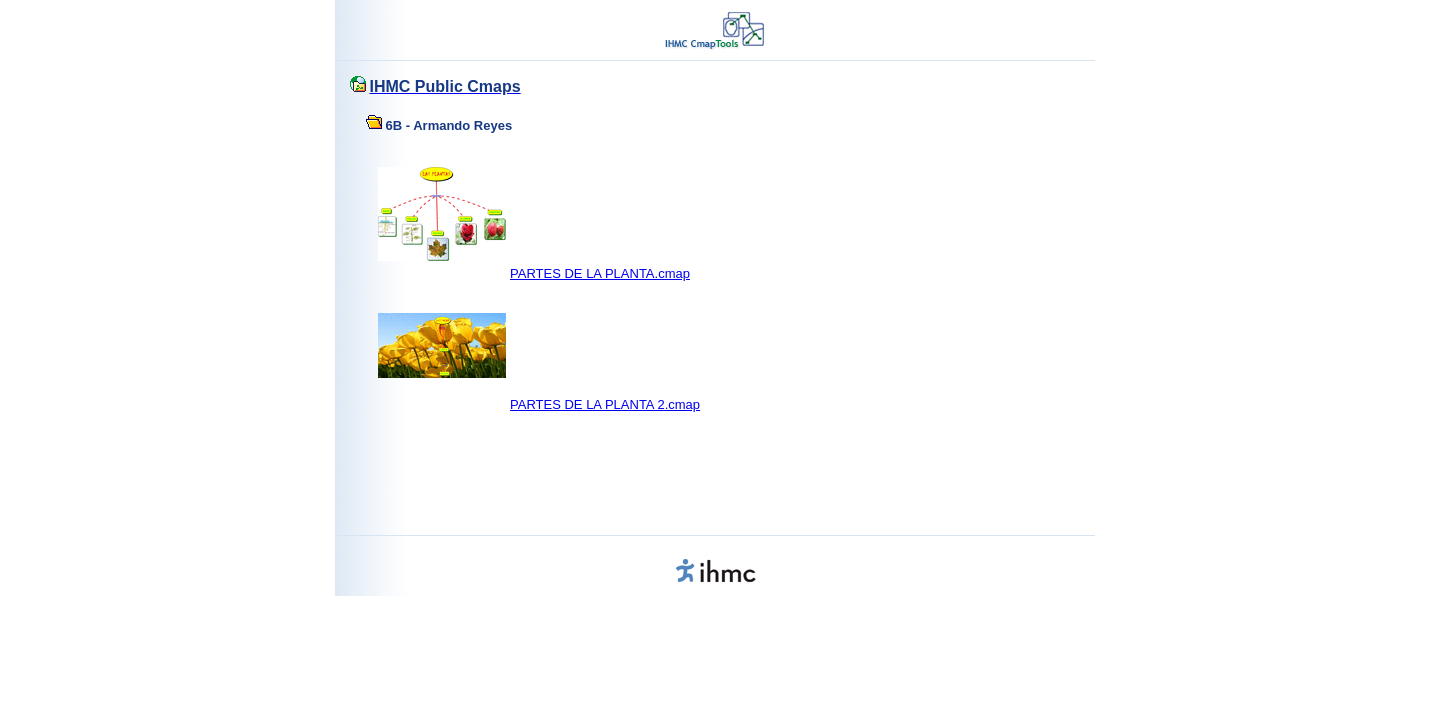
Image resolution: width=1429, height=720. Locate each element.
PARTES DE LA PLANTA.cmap (600, 273)
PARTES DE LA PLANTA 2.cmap (605, 404)
